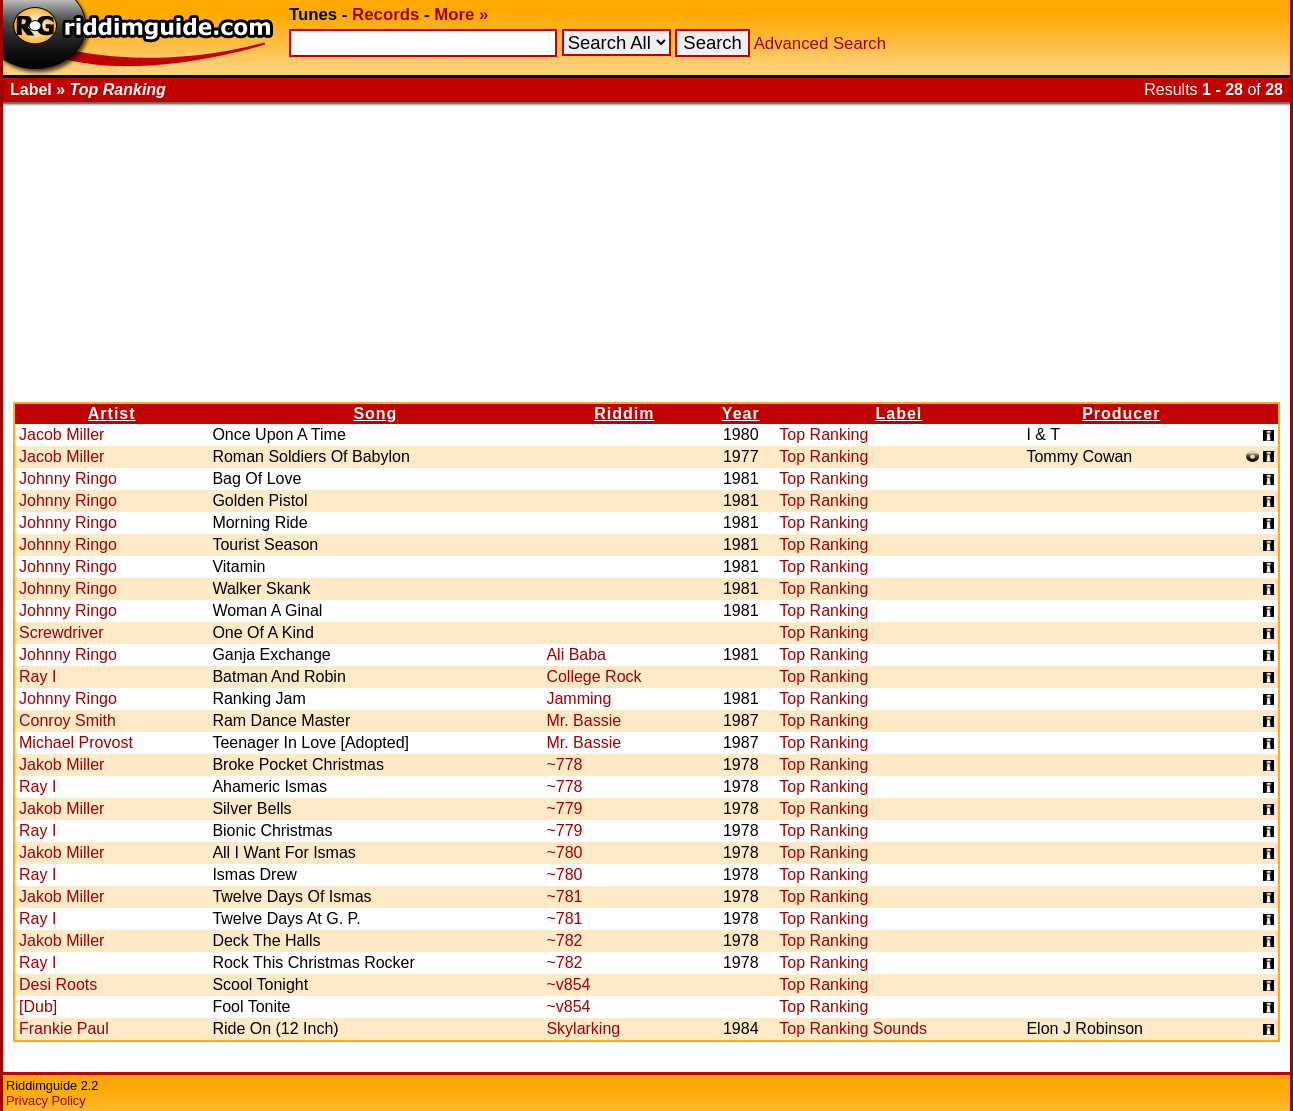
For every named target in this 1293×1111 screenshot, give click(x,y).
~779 (564, 808)
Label (898, 413)
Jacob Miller (61, 434)
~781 (564, 896)
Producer (1121, 413)
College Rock (593, 676)
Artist (112, 413)
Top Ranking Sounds (853, 1028)
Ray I (37, 676)
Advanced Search (820, 43)
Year (741, 413)
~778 (564, 764)
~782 (564, 940)
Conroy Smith (67, 720)
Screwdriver (61, 632)
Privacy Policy (46, 1100)
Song (375, 413)
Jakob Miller (61, 764)
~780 (564, 852)
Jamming (578, 698)
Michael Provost (76, 742)
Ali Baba (576, 654)
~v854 (568, 984)
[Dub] (38, 1006)
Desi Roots (58, 984)
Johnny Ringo (68, 478)
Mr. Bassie (583, 720)
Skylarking (583, 1028)
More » (461, 14)
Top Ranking (823, 434)
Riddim (624, 413)
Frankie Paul (64, 1028)
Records (385, 14)
